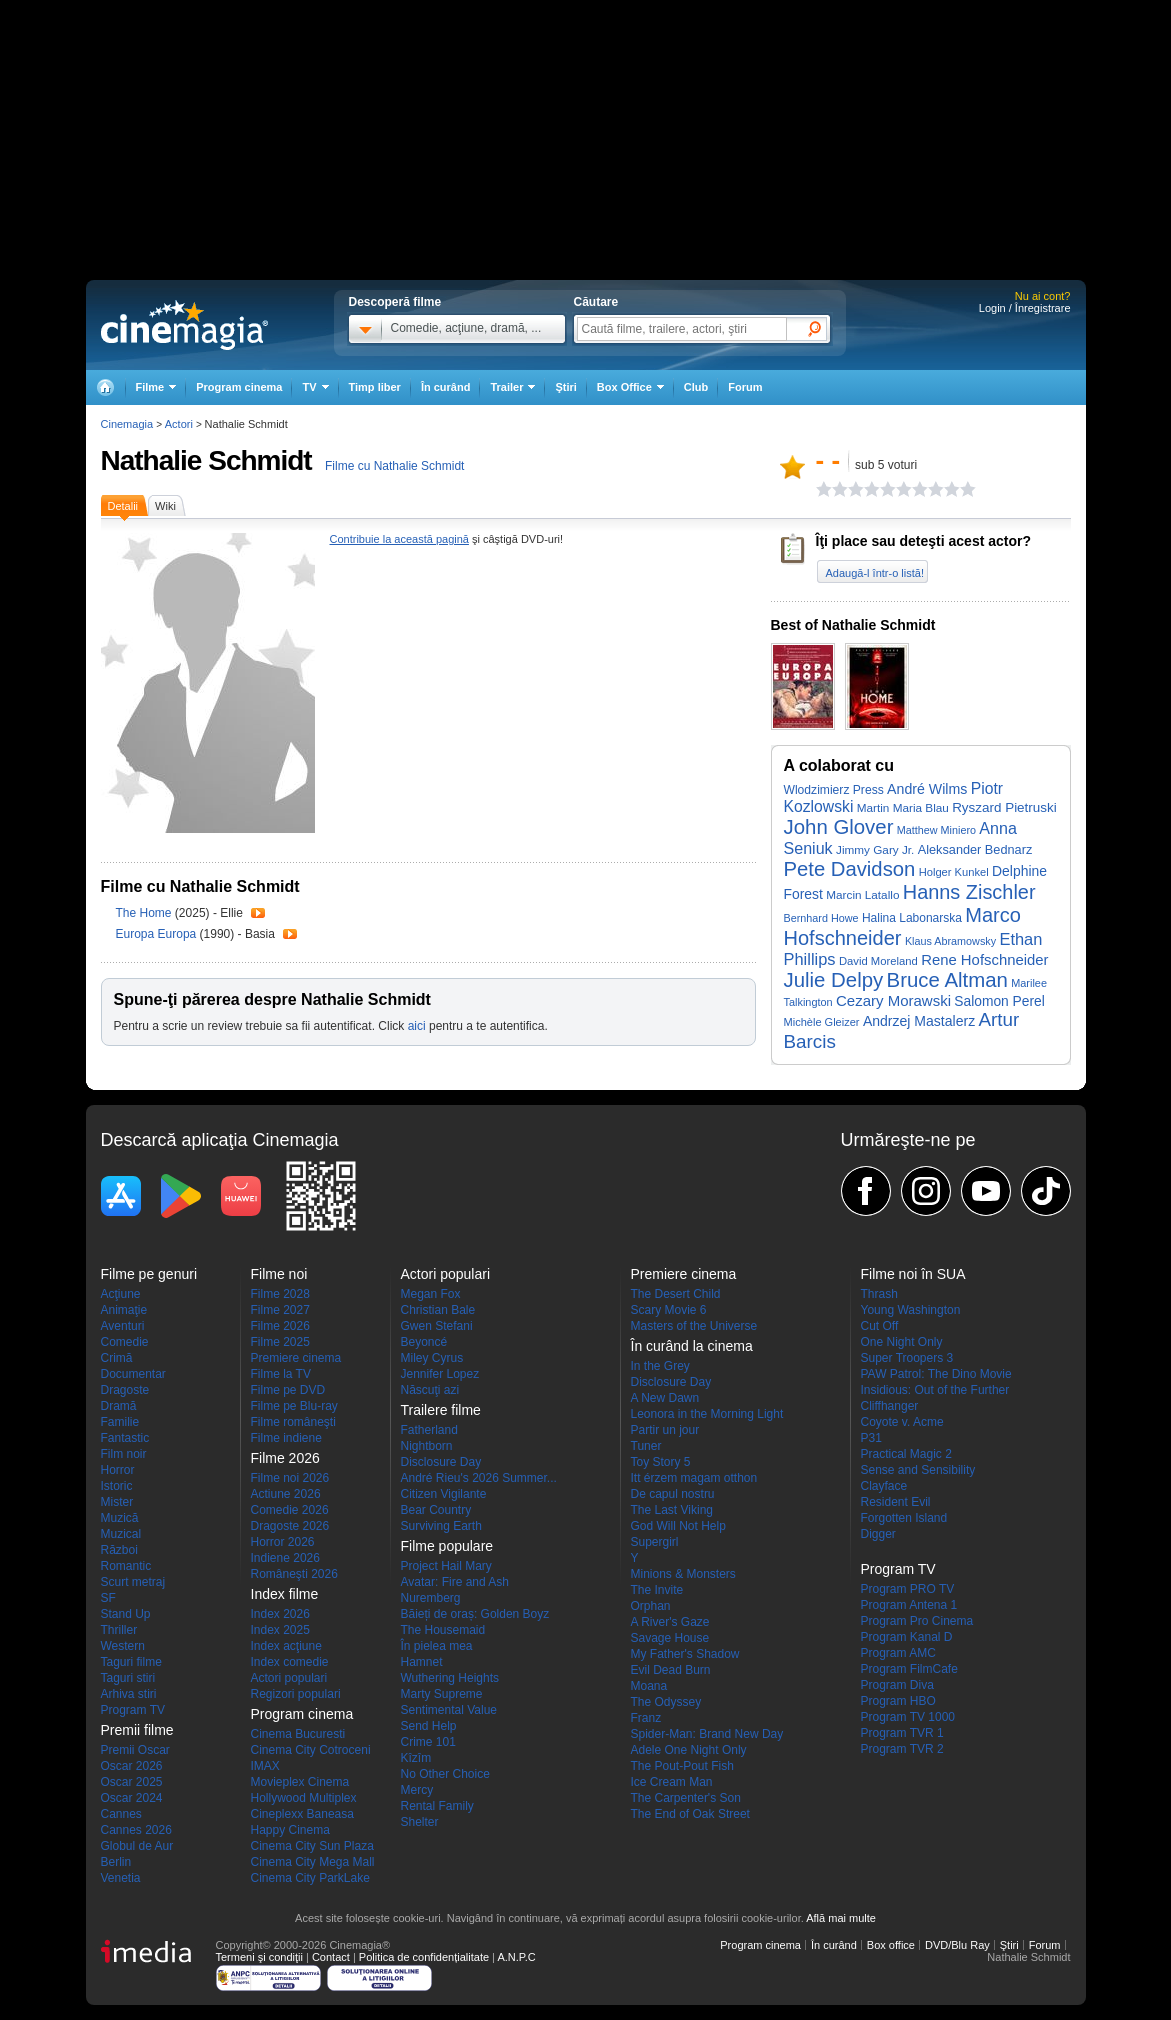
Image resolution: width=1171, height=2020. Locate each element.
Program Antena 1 (909, 1605)
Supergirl (655, 1542)
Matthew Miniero (936, 830)
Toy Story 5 (661, 1462)
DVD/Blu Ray (957, 1945)
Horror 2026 (283, 1542)
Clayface (884, 1486)
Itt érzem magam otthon (694, 1478)
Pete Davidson (850, 869)
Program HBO (898, 1701)
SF (108, 1598)
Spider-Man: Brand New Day (707, 1734)
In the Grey (660, 1366)
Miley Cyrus (432, 1358)
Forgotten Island (904, 1518)
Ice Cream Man (672, 1782)
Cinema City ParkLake (310, 1878)
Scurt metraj (133, 1582)
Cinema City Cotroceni (311, 1750)
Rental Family (437, 1806)
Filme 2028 (280, 1294)
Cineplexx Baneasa (302, 1814)
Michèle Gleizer (822, 1022)
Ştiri (565, 387)
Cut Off (880, 1326)
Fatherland (429, 1430)
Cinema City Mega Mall (313, 1862)
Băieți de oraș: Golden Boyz (475, 1614)
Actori (179, 424)
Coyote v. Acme (902, 1422)
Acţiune (121, 1294)
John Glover (839, 827)
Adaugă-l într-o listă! (875, 573)
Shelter (420, 1822)
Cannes (121, 1814)
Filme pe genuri (149, 1274)
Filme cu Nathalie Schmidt (394, 466)
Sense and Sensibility (918, 1470)
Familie (120, 1422)
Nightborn (427, 1446)
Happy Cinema (290, 1830)
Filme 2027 (280, 1310)
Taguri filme (131, 1662)
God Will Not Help (678, 1526)
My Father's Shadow (685, 1654)
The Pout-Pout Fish (682, 1766)
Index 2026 (280, 1614)
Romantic (126, 1566)
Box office (891, 1945)
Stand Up (126, 1614)
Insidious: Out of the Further (935, 1390)
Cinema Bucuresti (298, 1734)
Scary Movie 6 (669, 1310)
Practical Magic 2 (906, 1454)
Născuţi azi (430, 1390)
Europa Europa (158, 934)
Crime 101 (428, 1742)
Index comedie (290, 1662)
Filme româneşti (293, 1422)
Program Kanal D (907, 1637)
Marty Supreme (442, 1694)
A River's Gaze (670, 1622)
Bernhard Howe (821, 918)
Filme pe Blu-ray (294, 1406)
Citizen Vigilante (444, 1494)
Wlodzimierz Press (834, 790)
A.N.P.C (516, 1957)
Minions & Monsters (683, 1574)
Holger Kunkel (954, 872)
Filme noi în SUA (913, 1274)
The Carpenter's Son (686, 1798)
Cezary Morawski (893, 1000)
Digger (878, 1534)
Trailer (258, 913)
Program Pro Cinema (917, 1621)
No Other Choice (445, 1774)
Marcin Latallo (862, 894)
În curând (446, 387)
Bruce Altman (947, 980)
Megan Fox (431, 1294)
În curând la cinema (692, 1346)
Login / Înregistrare (1025, 308)
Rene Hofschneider (984, 960)
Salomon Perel (999, 1001)
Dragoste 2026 (290, 1526)
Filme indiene (286, 1438)
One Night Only (902, 1342)
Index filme (285, 1594)
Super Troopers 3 (907, 1358)
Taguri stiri (128, 1678)
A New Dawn (665, 1398)
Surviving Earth (441, 1526)
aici (417, 1026)
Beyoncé (424, 1342)
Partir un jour (665, 1430)
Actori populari (289, 1678)
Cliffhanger (890, 1406)
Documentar (133, 1374)
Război (119, 1550)
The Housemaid (443, 1630)
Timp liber (375, 387)
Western (123, 1646)
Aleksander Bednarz (975, 849)
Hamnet (422, 1662)
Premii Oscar (135, 1750)
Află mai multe (841, 1918)
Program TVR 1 (902, 1733)
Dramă (119, 1406)
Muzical (121, 1534)
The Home (145, 913)
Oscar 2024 (132, 1798)
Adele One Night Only (689, 1750)
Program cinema (239, 387)
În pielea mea (437, 1646)
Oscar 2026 (132, 1766)
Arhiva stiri (129, 1694)
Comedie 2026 (290, 1510)
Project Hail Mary (446, 1566)
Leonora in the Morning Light (707, 1414)
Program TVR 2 (902, 1749)
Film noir (124, 1454)
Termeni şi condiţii (259, 1957)
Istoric (117, 1486)
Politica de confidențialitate (424, 1957)
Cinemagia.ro (184, 325)
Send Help (429, 1726)
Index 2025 (280, 1630)
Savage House (670, 1638)
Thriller (119, 1630)
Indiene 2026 (285, 1558)
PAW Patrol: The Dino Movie (936, 1374)
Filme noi (279, 1274)
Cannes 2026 (136, 1830)
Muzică (120, 1518)
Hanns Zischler (969, 892)
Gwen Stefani (437, 1326)
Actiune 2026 (286, 1494)
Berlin (116, 1862)
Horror (118, 1470)
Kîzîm (416, 1758)
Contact (331, 1957)
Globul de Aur (137, 1846)
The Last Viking (672, 1510)
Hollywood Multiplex (304, 1798)
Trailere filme (441, 1410)
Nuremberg (431, 1598)
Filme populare (447, 1546)
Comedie (125, 1342)
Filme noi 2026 (290, 1478)
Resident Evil (896, 1502)
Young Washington (911, 1310)
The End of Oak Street (690, 1814)
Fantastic (125, 1438)
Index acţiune (286, 1646)
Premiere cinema (296, 1358)
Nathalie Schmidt (206, 460)
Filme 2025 (280, 1342)
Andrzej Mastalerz (919, 1021)
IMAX (265, 1766)
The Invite (657, 1590)
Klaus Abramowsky (950, 941)
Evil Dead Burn (671, 1670)
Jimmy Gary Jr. (875, 849)
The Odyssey (666, 1702)
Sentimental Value (449, 1710)
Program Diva (897, 1685)
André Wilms (927, 789)
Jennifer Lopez (440, 1374)
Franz (646, 1718)
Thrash (879, 1294)
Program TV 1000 (908, 1717)
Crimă (117, 1358)
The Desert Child (676, 1294)
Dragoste (125, 1390)
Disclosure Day (441, 1462)
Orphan (651, 1606)
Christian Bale (438, 1310)
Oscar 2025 (132, 1782)
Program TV (133, 1710)
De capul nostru (673, 1494)
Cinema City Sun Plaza (312, 1846)
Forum (745, 387)
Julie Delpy (834, 980)
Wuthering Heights (450, 1678)
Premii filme (137, 1730)
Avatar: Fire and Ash (455, 1582)
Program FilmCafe (909, 1669)
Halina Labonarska (912, 918)
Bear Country (436, 1510)
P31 (871, 1438)
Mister (117, 1502)
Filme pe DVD (288, 1390)
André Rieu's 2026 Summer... (479, 1478)
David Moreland (878, 961)
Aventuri (123, 1326)
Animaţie (124, 1310)
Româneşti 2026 (294, 1574)
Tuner (646, 1446)
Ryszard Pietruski (1004, 807)
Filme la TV (281, 1374)
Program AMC (898, 1653)
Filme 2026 (280, 1326)
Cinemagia (127, 424)
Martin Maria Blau (903, 807)
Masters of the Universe (694, 1326)
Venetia (121, 1878)
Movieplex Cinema (300, 1782)
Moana (649, 1686)
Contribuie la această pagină (399, 539)
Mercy (417, 1790)
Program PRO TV (908, 1589)
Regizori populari (296, 1694)
